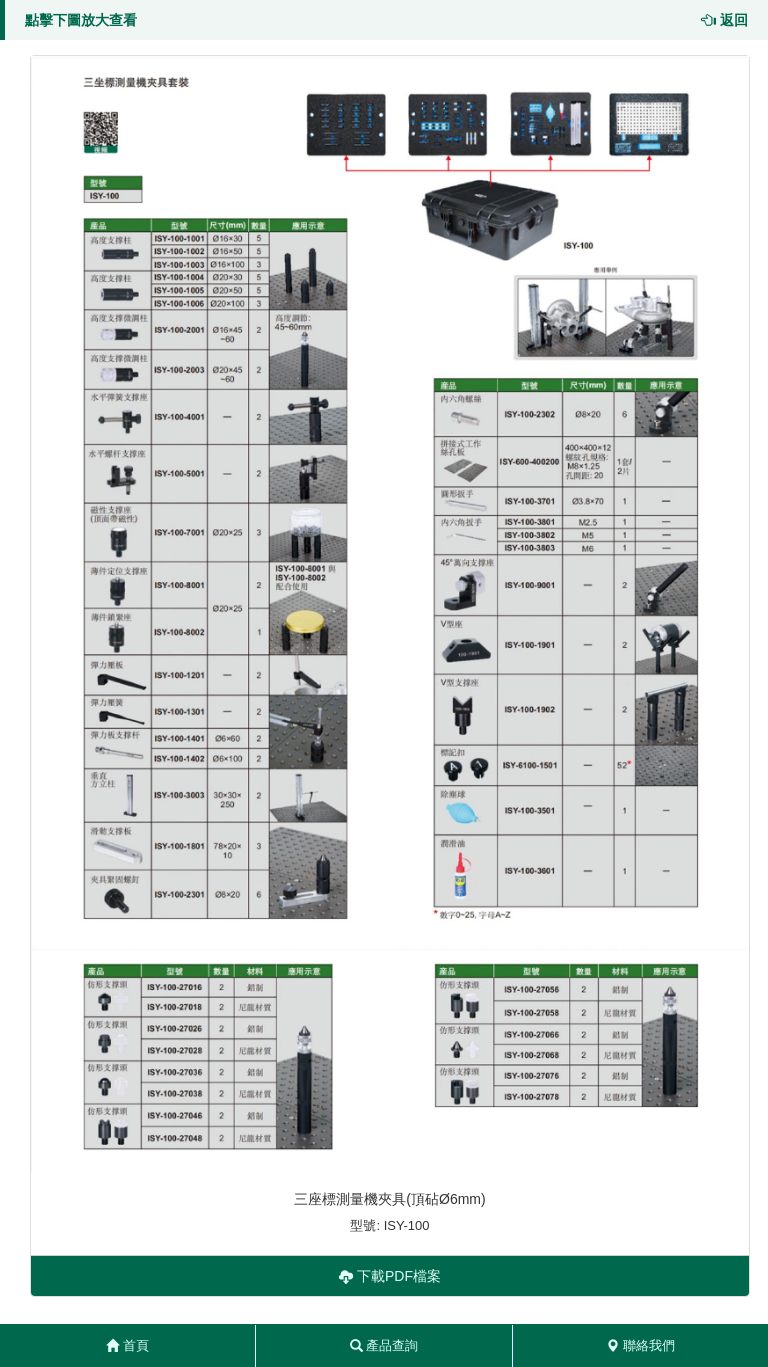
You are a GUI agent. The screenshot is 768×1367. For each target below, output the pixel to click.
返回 (725, 20)
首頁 (127, 1345)
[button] (390, 614)
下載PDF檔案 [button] (390, 1276)
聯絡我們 (640, 1345)
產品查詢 (384, 1345)
